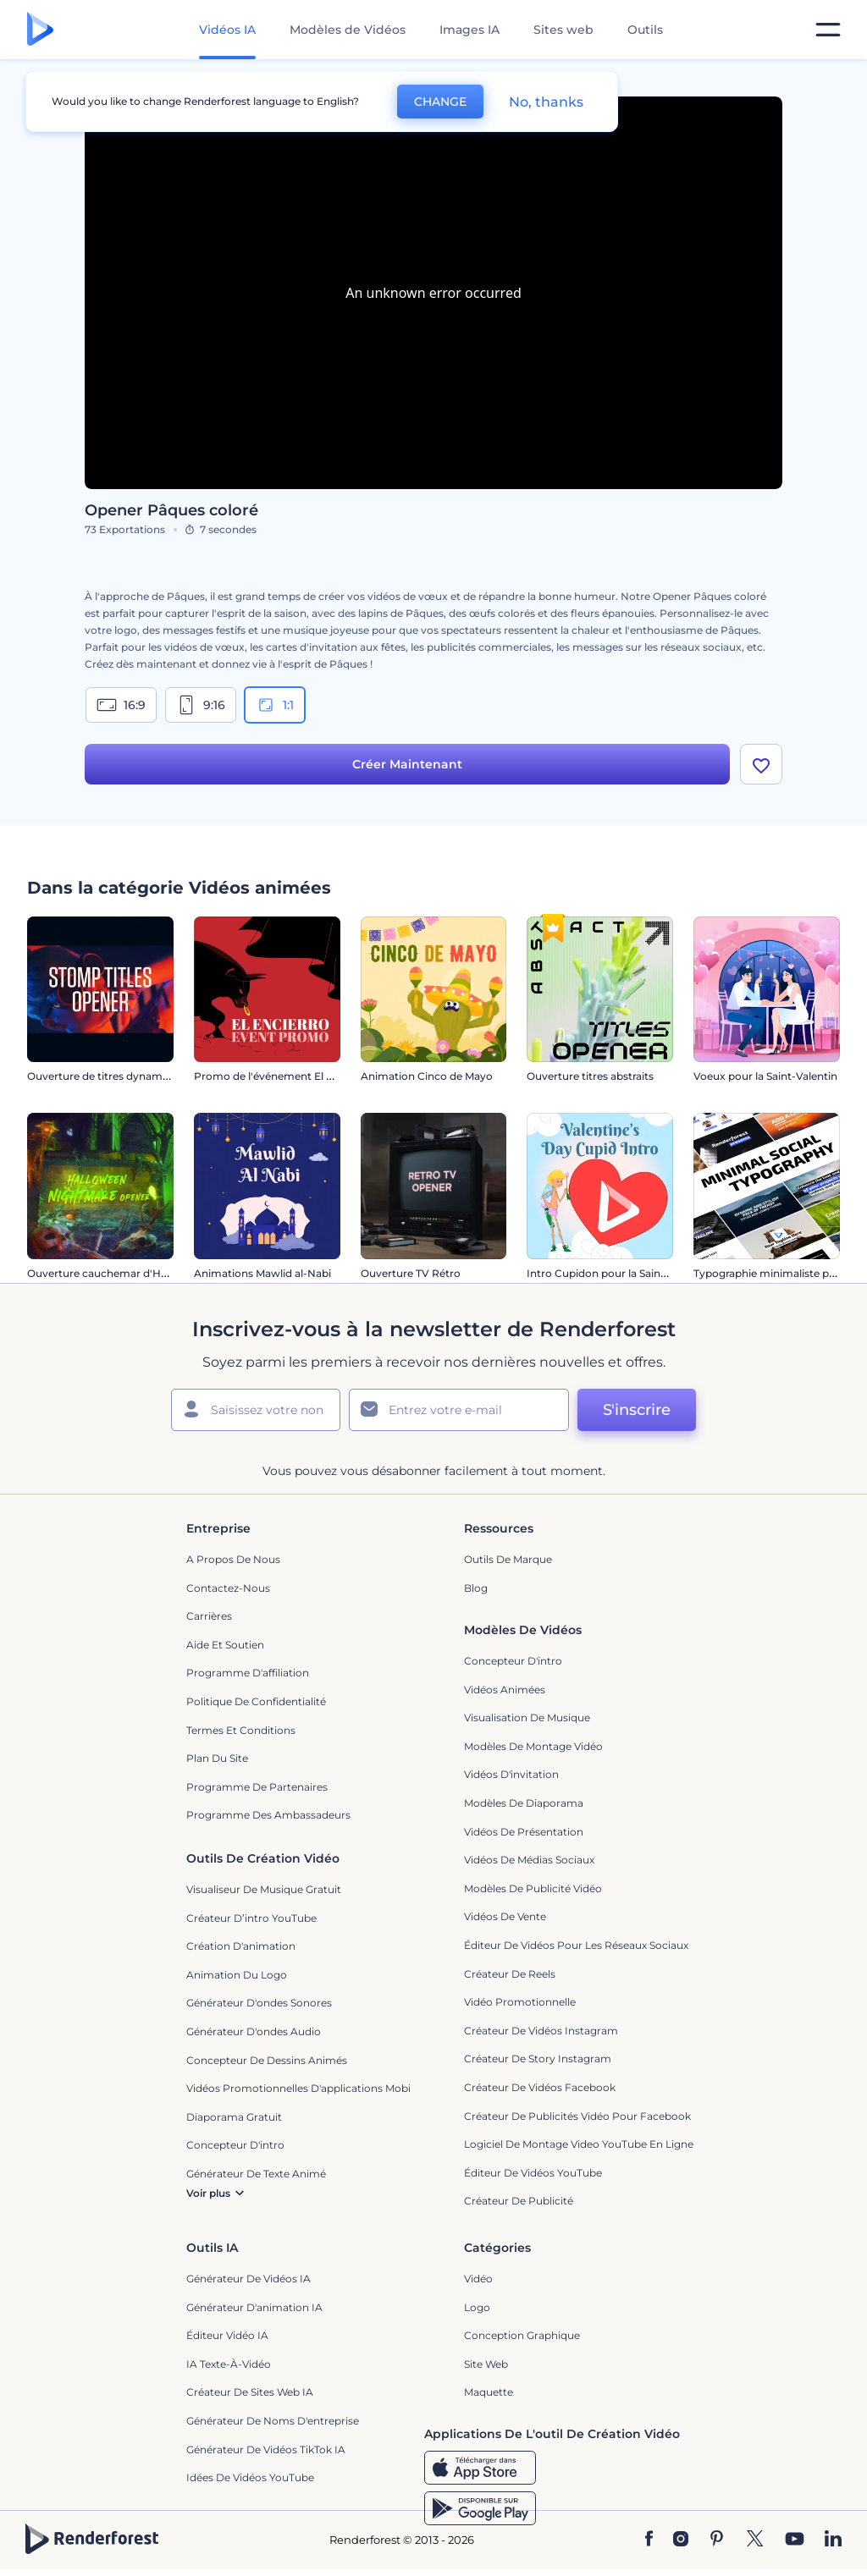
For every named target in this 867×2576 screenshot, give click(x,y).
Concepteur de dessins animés (266, 2060)
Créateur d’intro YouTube (251, 1918)
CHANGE (440, 101)
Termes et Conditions (240, 1730)
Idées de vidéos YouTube (250, 2477)
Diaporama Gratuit (234, 2117)
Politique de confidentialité (256, 1701)
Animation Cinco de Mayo (427, 1076)
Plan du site (217, 1758)
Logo (477, 2307)
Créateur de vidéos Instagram (541, 2030)
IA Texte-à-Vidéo (228, 2364)
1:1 (275, 705)
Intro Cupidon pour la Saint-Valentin (618, 1273)
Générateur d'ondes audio (253, 2031)
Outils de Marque (508, 1559)
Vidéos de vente (505, 1916)
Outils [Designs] (645, 29)
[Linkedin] (833, 2539)
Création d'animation (240, 1946)
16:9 (121, 705)
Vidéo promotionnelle (520, 2001)
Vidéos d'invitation (511, 1774)
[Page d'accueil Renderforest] (40, 30)
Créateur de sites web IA (249, 2392)
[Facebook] (649, 2539)
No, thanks (546, 102)
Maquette (488, 2392)
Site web (486, 2364)
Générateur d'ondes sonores (259, 2002)
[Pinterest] (717, 2539)
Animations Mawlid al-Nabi (262, 1273)
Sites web (563, 29)
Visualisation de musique (527, 1717)
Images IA (469, 29)
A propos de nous (233, 1559)
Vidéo (478, 2278)
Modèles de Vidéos (348, 29)
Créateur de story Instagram (537, 2058)
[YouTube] (794, 2539)
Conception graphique (522, 2335)
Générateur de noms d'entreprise (272, 2420)
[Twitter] (755, 2539)
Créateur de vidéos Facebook (540, 2087)
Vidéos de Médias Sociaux (529, 1859)
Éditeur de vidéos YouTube (533, 2172)
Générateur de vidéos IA (248, 2278)
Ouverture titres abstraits (590, 1076)
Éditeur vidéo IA (227, 2335)
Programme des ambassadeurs (268, 1814)
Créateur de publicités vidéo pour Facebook (577, 2116)
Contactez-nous (228, 1588)
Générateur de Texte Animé (256, 2173)
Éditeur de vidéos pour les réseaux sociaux (576, 1945)
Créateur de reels (509, 1974)
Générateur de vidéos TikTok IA (265, 2449)
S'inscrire (637, 1410)
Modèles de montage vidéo (533, 1746)
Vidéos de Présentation (523, 1831)
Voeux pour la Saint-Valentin (765, 1076)
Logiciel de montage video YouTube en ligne (578, 2144)
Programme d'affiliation (247, 1672)
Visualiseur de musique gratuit (263, 1889)
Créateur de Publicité (518, 2200)
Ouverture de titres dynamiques (108, 1076)
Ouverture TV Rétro (411, 1273)
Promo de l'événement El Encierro (281, 1076)
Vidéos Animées (504, 1689)
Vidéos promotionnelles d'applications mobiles (305, 2088)
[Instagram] (680, 2539)
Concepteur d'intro (513, 1660)
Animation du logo (236, 1974)
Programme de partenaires (257, 1787)
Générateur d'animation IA (254, 2307)
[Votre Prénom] (255, 1410)
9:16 (200, 705)
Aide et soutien (225, 1644)
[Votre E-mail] (459, 1410)
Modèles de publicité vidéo (533, 1888)
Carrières (209, 1616)
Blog (476, 1588)
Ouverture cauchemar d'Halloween (117, 1273)
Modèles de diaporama (523, 1803)
